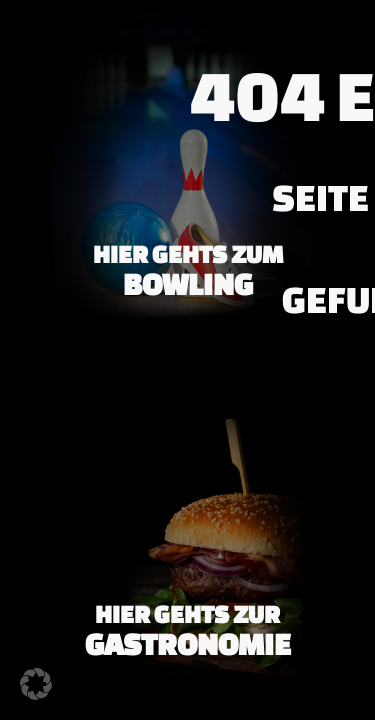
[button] (36, 684)
